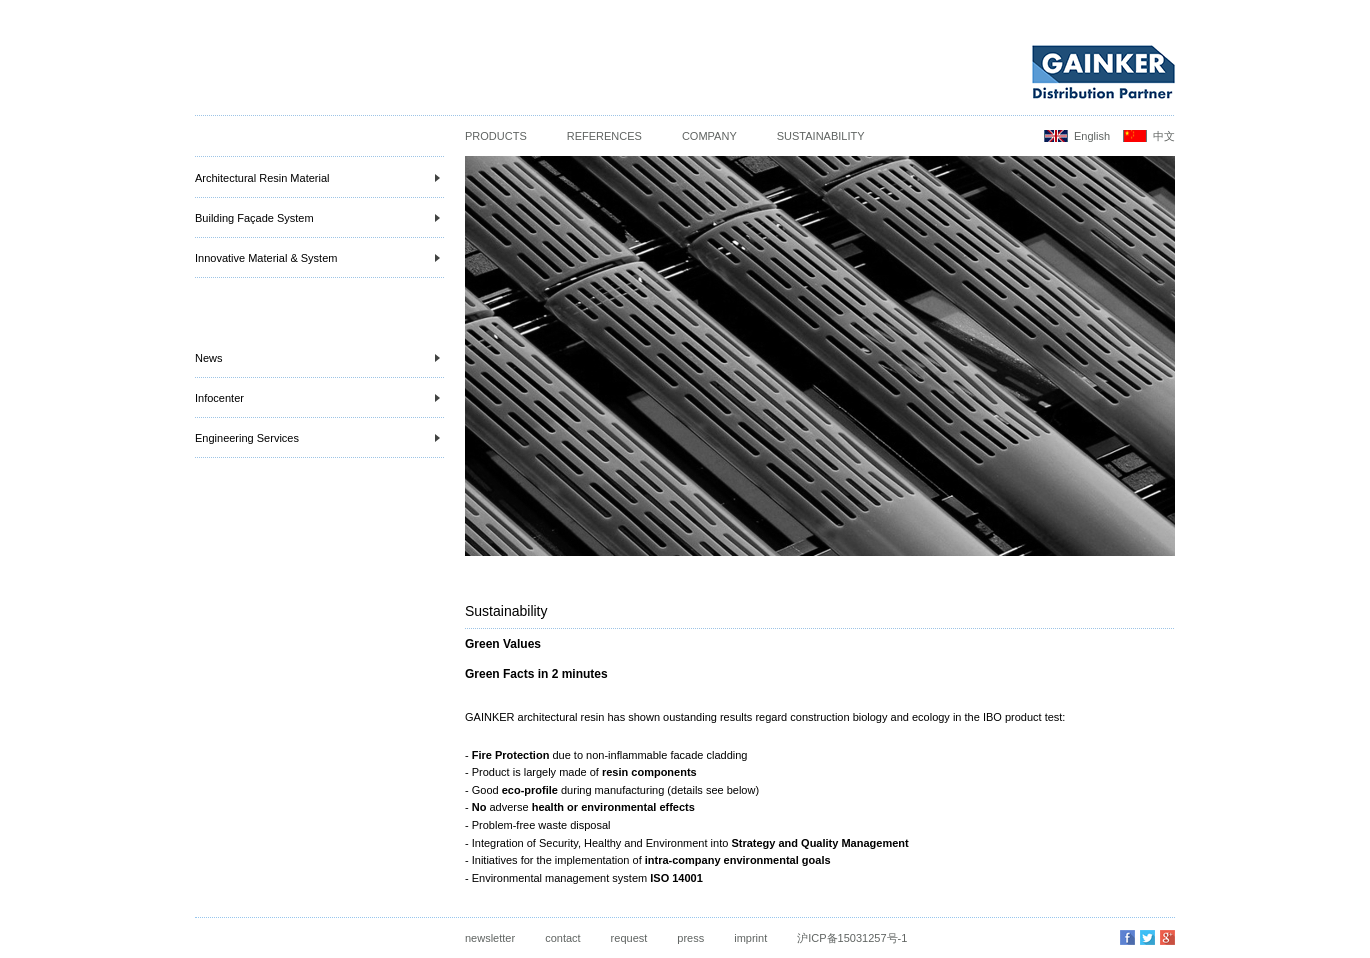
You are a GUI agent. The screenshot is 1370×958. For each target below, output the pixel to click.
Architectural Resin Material (317, 178)
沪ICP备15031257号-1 (852, 938)
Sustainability (821, 136)
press (690, 938)
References (604, 136)
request (629, 938)
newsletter (490, 938)
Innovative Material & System (317, 258)
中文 (1164, 136)
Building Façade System (317, 218)
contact (562, 938)
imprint (750, 938)
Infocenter (317, 398)
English (1092, 136)
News (317, 358)
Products (496, 136)
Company (709, 136)
